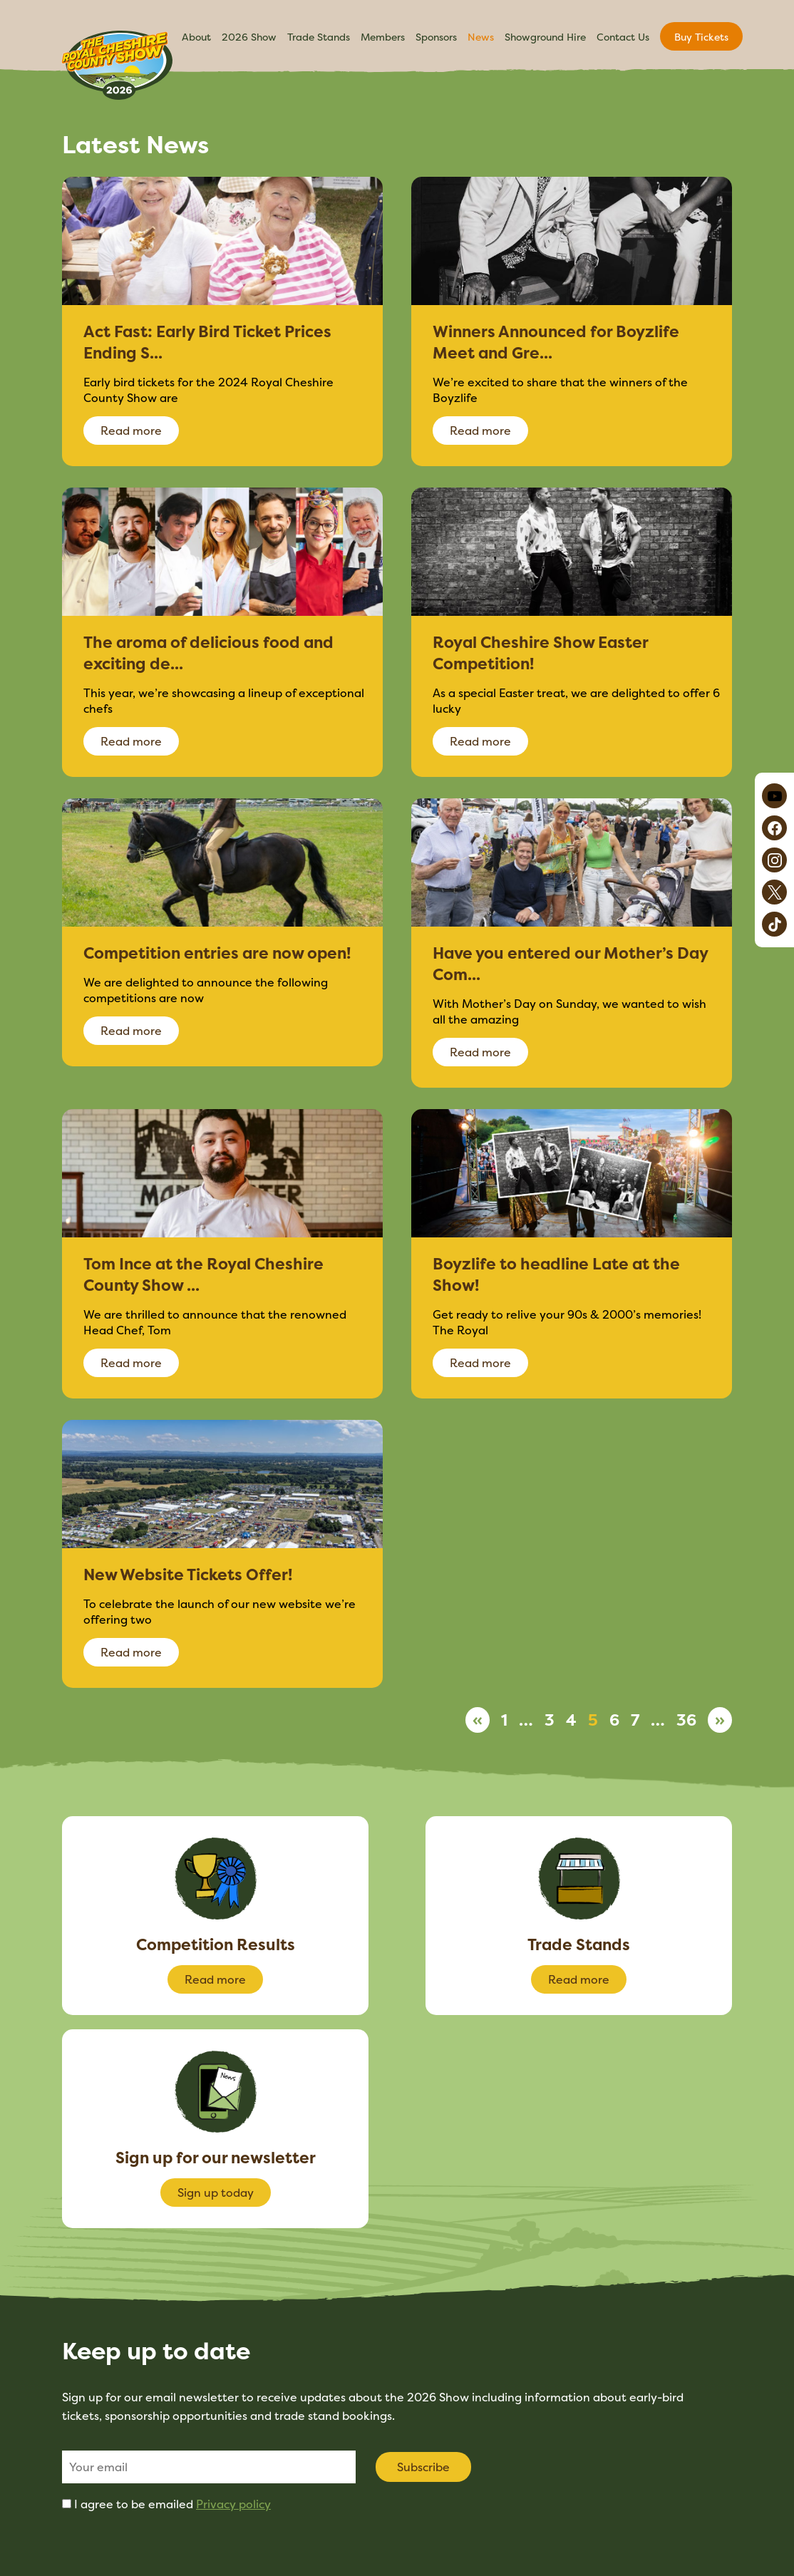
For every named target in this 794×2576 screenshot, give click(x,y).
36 (686, 1720)
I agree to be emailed (172, 2504)
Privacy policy (233, 2504)
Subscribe (423, 2467)
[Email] (209, 2467)
